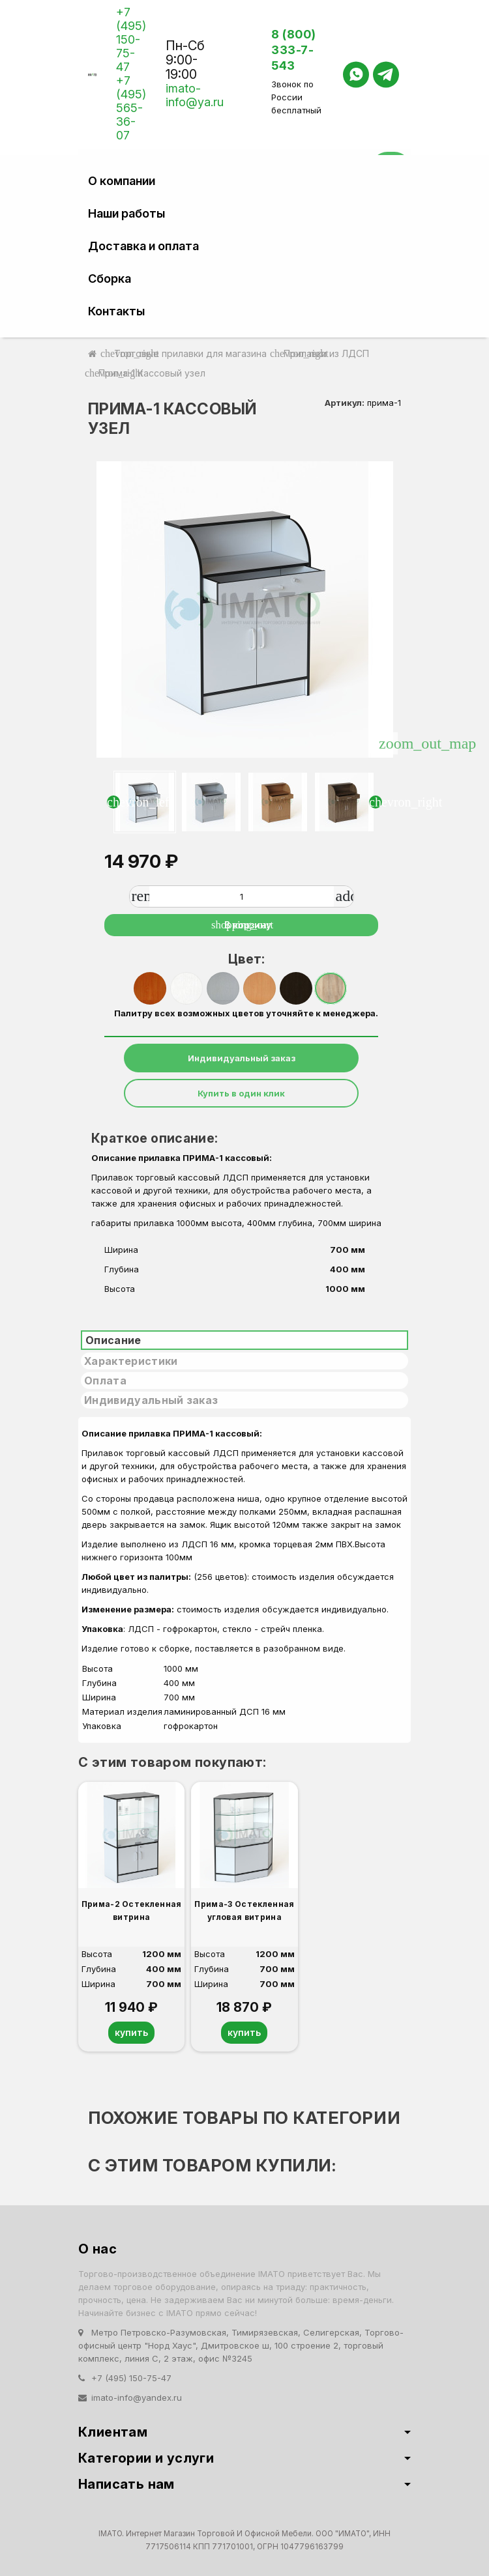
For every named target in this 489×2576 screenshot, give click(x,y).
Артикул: (344, 402)
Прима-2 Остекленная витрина (132, 1910)
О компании (121, 181)
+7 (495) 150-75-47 (131, 39)
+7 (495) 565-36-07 (131, 108)
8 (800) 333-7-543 (293, 49)
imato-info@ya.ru (195, 95)
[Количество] (241, 896)
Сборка (109, 278)
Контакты (116, 311)
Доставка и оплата (143, 246)
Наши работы (126, 213)
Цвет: (246, 959)
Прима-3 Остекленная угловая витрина (244, 1910)
